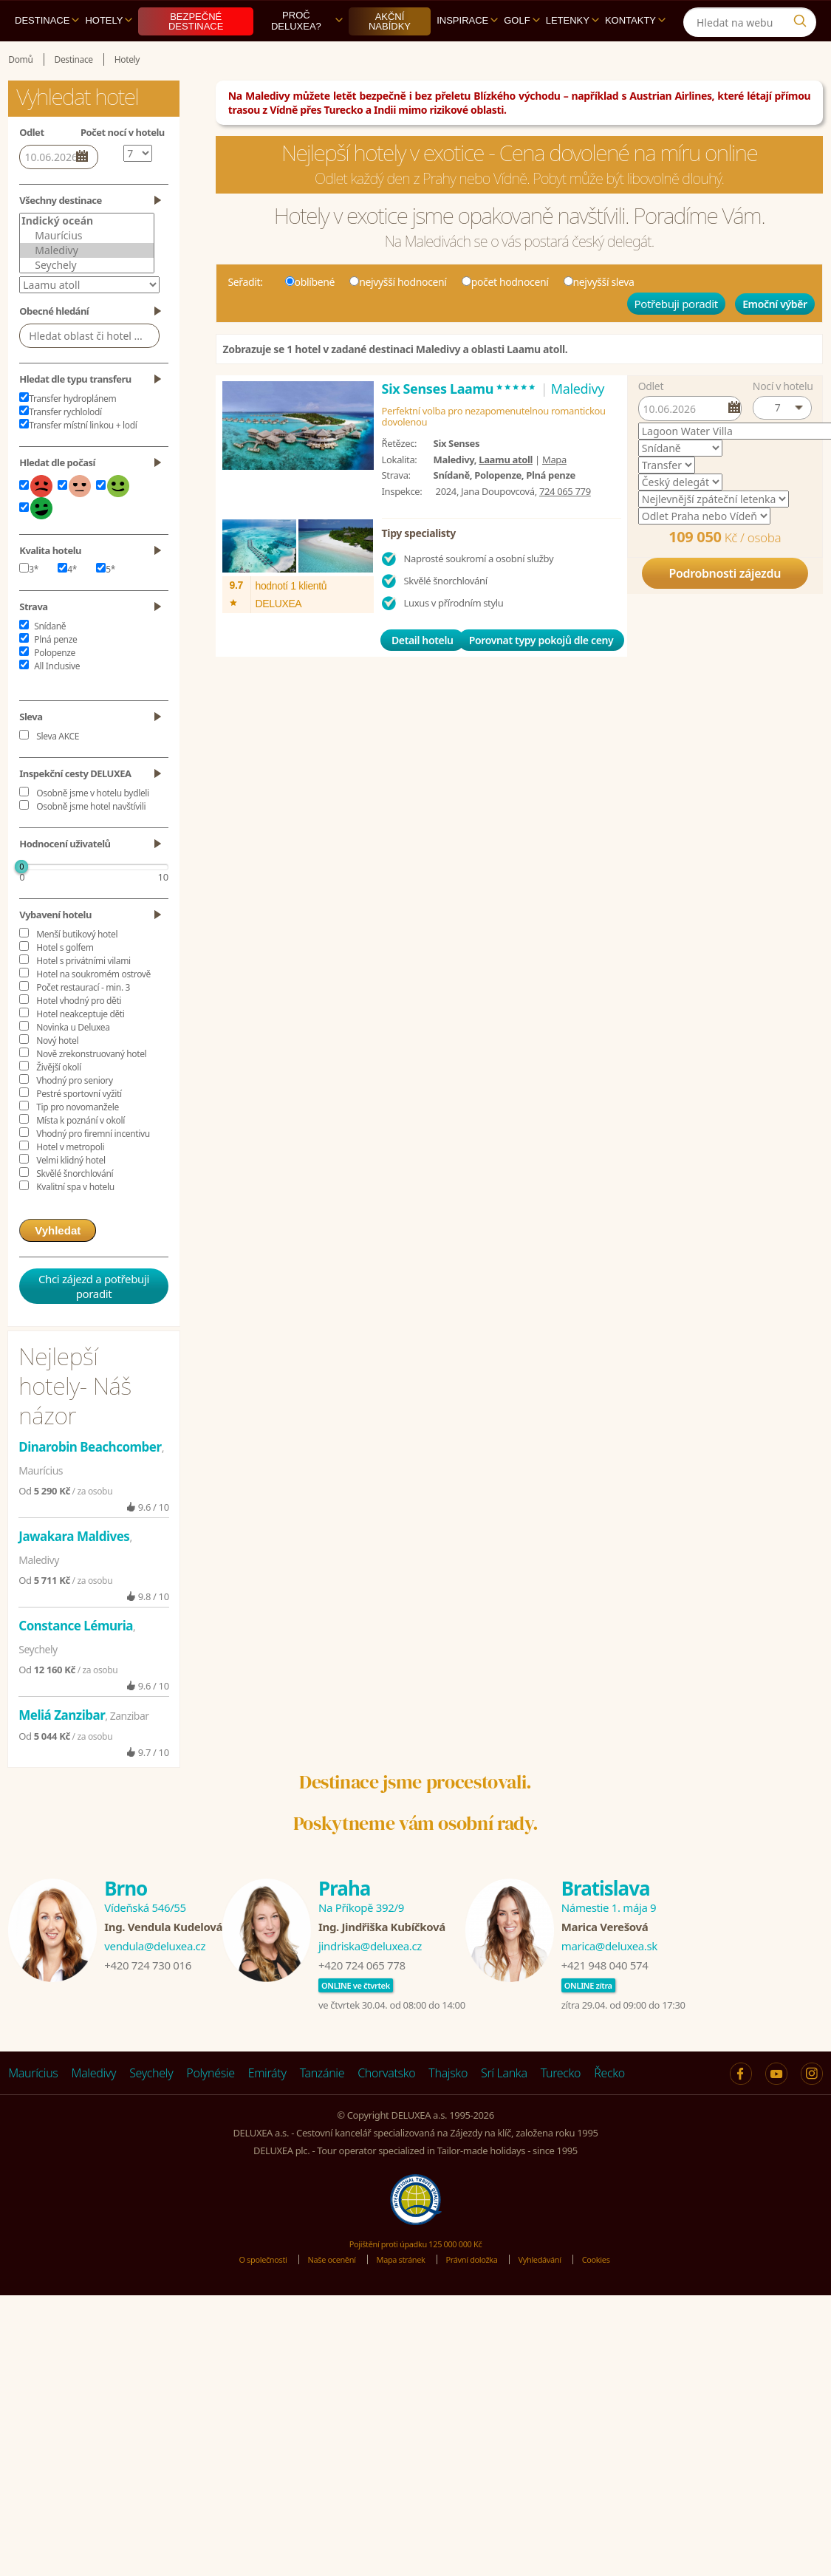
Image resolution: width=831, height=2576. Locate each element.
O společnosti (241, 2293)
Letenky (572, 54)
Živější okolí (58, 1101)
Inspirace (467, 54)
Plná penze (55, 673)
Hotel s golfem (64, 981)
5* (105, 603)
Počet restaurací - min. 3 (83, 1021)
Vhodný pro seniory (74, 1114)
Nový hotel (57, 1074)
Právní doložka (479, 2293)
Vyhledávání (557, 2293)
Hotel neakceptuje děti (80, 1048)
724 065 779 (565, 525)
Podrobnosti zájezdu (724, 607)
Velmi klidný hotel (70, 1194)
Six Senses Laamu (460, 422)
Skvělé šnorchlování (74, 1207)
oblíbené (310, 316)
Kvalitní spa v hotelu (75, 1220)
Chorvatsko (386, 2107)
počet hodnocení (505, 316)
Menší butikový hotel (76, 968)
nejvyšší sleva (599, 316)
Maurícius (87, 269)
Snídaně (50, 660)
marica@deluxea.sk (609, 1979)
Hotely (108, 54)
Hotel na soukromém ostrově (93, 1008)
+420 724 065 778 (362, 1999)
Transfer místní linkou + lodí (78, 459)
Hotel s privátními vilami (83, 994)
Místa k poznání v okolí (80, 1154)
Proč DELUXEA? (307, 55)
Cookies (620, 2293)
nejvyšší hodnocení (398, 316)
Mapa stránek (398, 2293)
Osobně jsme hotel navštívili (91, 840)
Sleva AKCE (57, 770)
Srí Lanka (504, 2107)
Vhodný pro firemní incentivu (93, 1167)
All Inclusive (57, 700)
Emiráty (267, 2107)
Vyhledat (58, 1264)
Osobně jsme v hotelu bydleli (92, 827)
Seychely (87, 299)
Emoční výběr (774, 338)
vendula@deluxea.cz (154, 1979)
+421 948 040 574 (605, 1999)
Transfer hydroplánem (67, 432)
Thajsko (448, 2107)
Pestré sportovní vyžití (78, 1127)
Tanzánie (322, 2107)
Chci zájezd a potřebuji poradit (93, 1320)
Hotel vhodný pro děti (78, 1034)
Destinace (47, 54)
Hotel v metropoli (70, 1181)
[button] (782, 442)
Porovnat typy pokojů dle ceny (541, 674)
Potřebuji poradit (676, 337)
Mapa (554, 493)
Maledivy (87, 284)
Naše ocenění (319, 2293)
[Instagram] (728, 17)
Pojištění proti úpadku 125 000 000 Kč (416, 2277)
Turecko (561, 2107)
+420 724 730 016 (147, 1999)
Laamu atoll (506, 493)
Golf (521, 54)
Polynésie (210, 2107)
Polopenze (54, 686)
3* (28, 603)
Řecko (609, 2107)
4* (67, 603)
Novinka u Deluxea (72, 1061)
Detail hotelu (422, 674)
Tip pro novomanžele (77, 1141)
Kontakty (635, 54)
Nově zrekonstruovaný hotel (91, 1088)
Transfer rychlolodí (60, 446)
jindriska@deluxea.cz (370, 1979)
